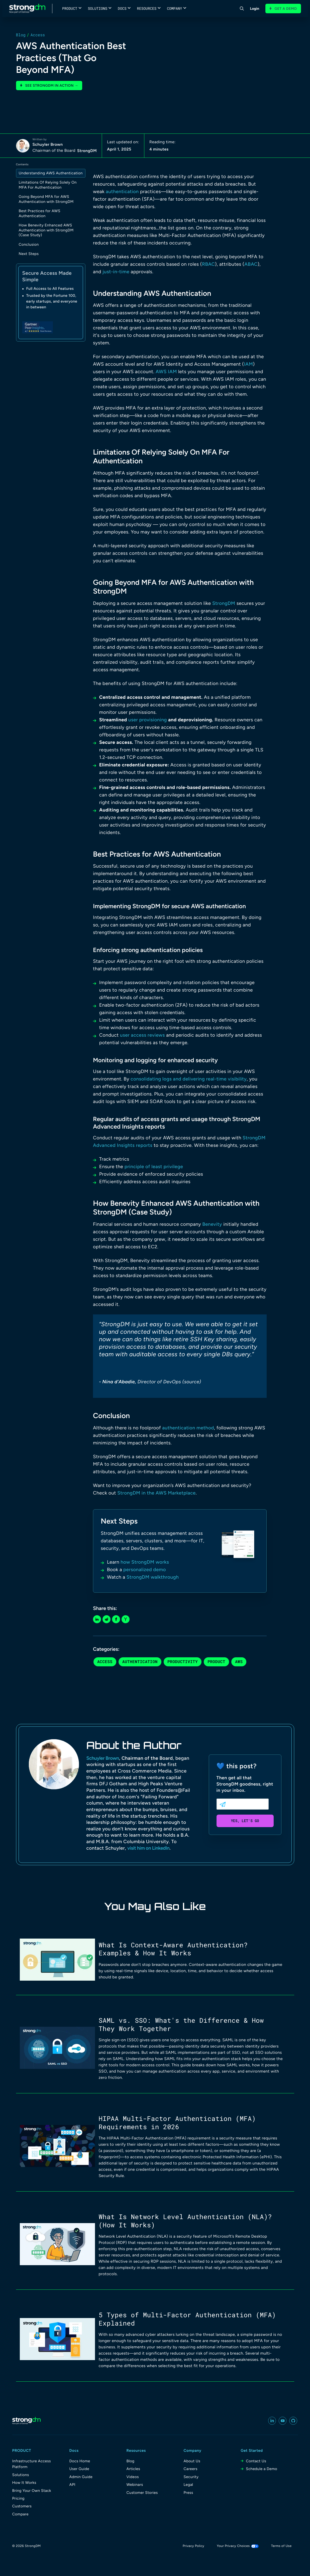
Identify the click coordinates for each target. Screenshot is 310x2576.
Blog (21, 35)
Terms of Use (281, 2553)
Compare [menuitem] (20, 2521)
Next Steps (29, 253)
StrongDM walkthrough (153, 1577)
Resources (147, 8)
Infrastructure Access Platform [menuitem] (31, 2471)
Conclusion (29, 244)
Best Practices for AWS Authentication (39, 213)
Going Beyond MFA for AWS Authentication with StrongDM (46, 199)
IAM (248, 364)
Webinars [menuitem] (135, 2492)
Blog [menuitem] (131, 2468)
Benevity (212, 1224)
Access (38, 35)
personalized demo (144, 1569)
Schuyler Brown (48, 144)
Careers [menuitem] (190, 2476)
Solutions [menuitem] (20, 2482)
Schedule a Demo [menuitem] (261, 2476)
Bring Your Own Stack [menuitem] (31, 2497)
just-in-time (115, 272)
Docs (122, 8)
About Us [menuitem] (192, 2468)
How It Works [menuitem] (24, 2490)
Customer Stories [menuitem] (142, 2499)
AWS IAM (166, 371)
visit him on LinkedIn (148, 1848)
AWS (239, 1661)
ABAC (251, 264)
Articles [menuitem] (133, 2476)
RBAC (208, 264)
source (191, 1382)
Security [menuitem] (191, 2484)
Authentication (140, 1661)
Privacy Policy (193, 2553)
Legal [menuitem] (188, 2492)
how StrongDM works (145, 1562)
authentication (122, 191)
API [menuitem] (72, 2492)
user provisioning (147, 720)
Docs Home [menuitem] (79, 2468)
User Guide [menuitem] (79, 2476)
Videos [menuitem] (133, 2484)
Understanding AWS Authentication (51, 173)
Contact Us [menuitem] (256, 2468)
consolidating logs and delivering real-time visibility (189, 1079)
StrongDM (87, 150)
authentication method (188, 1428)
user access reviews (142, 1035)
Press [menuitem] (188, 2499)
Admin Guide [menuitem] (81, 2484)
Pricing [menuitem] (18, 2505)
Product (69, 8)
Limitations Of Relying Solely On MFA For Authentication (48, 185)
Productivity (182, 1661)
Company (174, 8)
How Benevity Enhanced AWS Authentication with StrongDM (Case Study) (46, 230)
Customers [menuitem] (22, 2513)
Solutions (97, 8)
